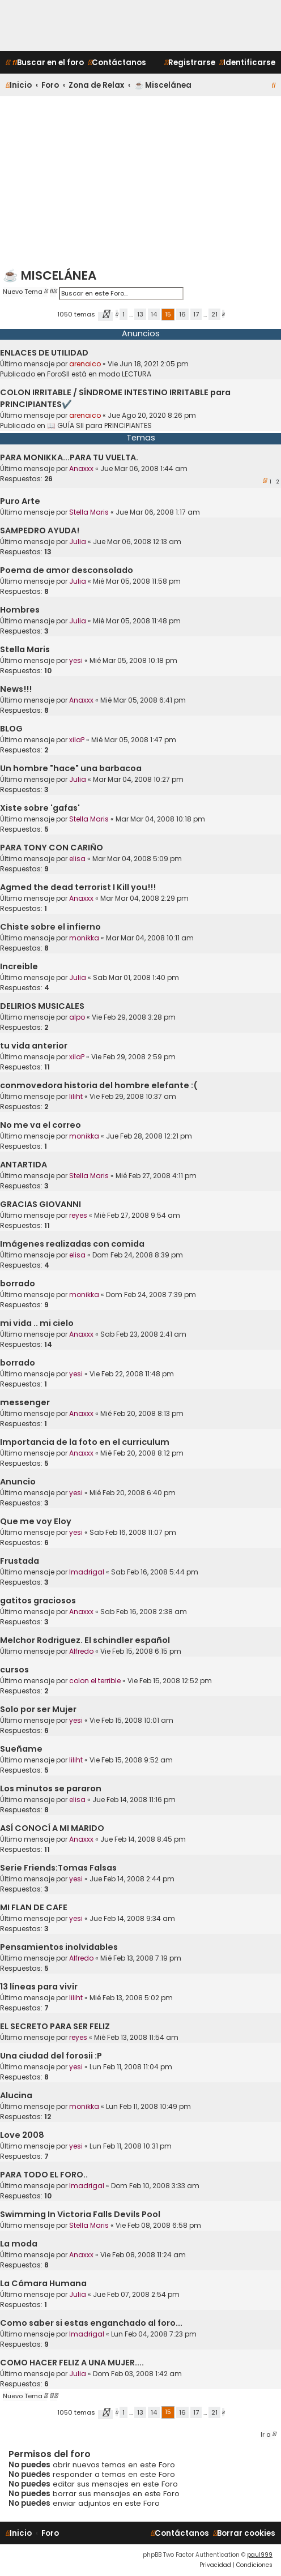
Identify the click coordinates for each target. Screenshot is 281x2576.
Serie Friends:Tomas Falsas (58, 1867)
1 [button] (123, 314)
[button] (105, 316)
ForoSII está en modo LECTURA (99, 374)
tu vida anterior (33, 1045)
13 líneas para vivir (39, 1986)
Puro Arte (20, 501)
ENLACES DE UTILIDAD (44, 352)
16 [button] (182, 314)
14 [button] (154, 314)
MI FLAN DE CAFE (33, 1907)
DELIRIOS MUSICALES (42, 1006)
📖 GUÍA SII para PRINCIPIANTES (99, 425)
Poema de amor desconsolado (66, 570)
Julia (77, 541)
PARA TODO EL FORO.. (44, 2174)
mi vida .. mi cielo (37, 1323)
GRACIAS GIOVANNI (40, 1204)
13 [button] (140, 314)
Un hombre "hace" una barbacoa (71, 768)
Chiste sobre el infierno (50, 926)
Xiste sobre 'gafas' (40, 808)
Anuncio (18, 1481)
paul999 (260, 2555)
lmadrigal (86, 1572)
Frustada (19, 1561)
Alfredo (81, 1651)
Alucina (16, 2095)
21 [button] (214, 314)
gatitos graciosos (38, 1600)
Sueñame (21, 1749)
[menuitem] (48, 62)
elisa (77, 858)
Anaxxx (81, 468)
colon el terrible (95, 1680)
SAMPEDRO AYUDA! (39, 530)
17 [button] (196, 314)
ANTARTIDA (23, 1164)
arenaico (85, 364)
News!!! (16, 689)
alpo (77, 1017)
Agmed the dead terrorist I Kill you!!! (78, 887)
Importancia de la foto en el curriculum (84, 1442)
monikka (84, 938)
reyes (78, 1215)
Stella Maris (89, 512)
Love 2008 (22, 2135)
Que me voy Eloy (35, 1521)
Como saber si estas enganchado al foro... (91, 2323)
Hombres (20, 609)
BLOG (11, 728)
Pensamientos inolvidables (59, 1947)
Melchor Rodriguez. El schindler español (85, 1640)
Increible (19, 966)
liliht (76, 1096)
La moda (18, 2243)
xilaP (76, 739)
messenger (25, 1402)
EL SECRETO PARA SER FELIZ (55, 2026)
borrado (17, 1283)
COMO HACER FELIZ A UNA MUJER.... (72, 2362)
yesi (76, 660)
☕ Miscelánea (49, 275)
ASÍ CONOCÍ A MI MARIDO (52, 1828)
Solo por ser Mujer (38, 1709)
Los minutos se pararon (50, 1788)
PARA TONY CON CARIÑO (51, 847)
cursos (14, 1669)
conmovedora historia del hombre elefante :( (99, 1085)
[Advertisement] (140, 181)
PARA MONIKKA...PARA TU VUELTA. (69, 457)
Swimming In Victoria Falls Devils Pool (80, 2214)
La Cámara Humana (43, 2283)
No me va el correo (40, 1125)
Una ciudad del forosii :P (51, 2055)
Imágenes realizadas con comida (72, 1244)
